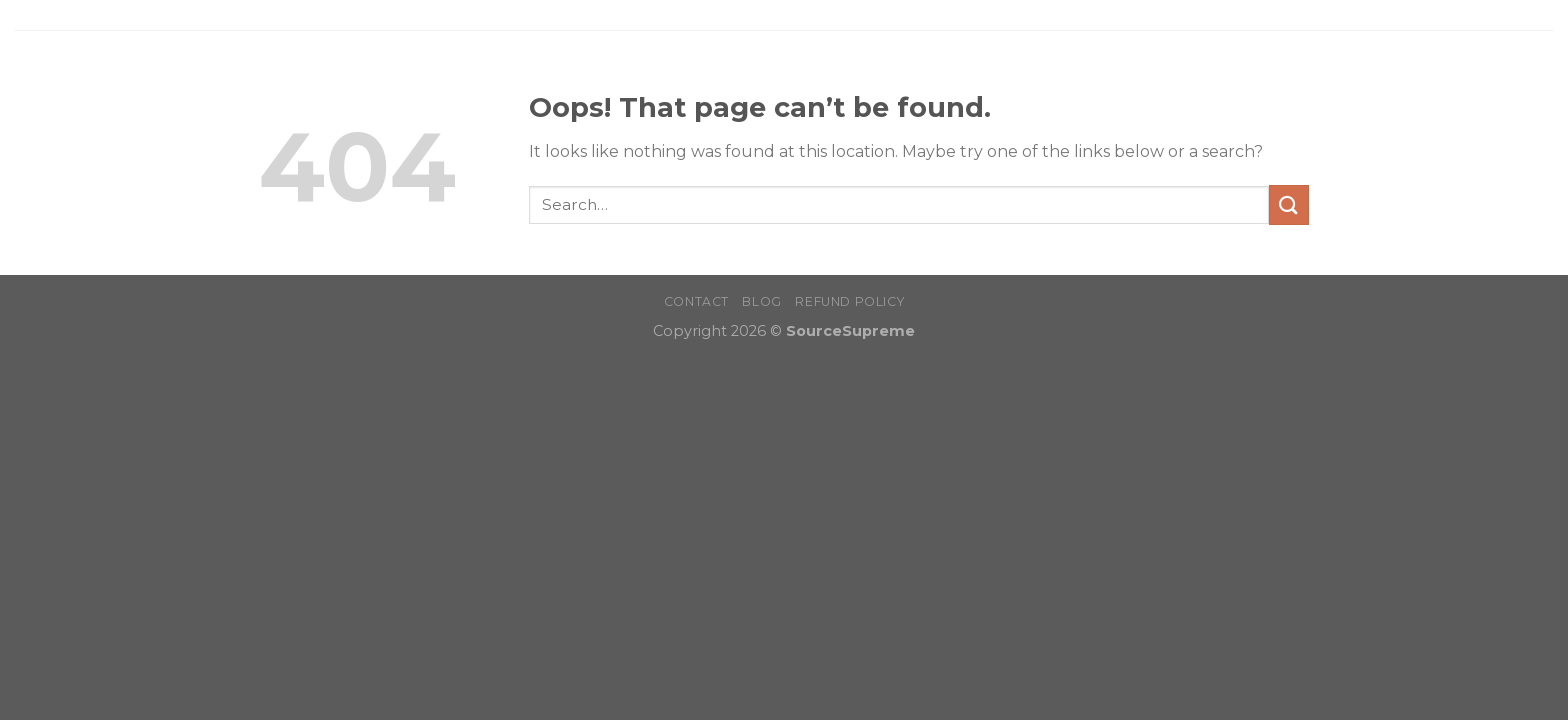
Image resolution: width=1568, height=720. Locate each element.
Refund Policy (849, 301)
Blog (761, 301)
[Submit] (1289, 204)
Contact (696, 301)
